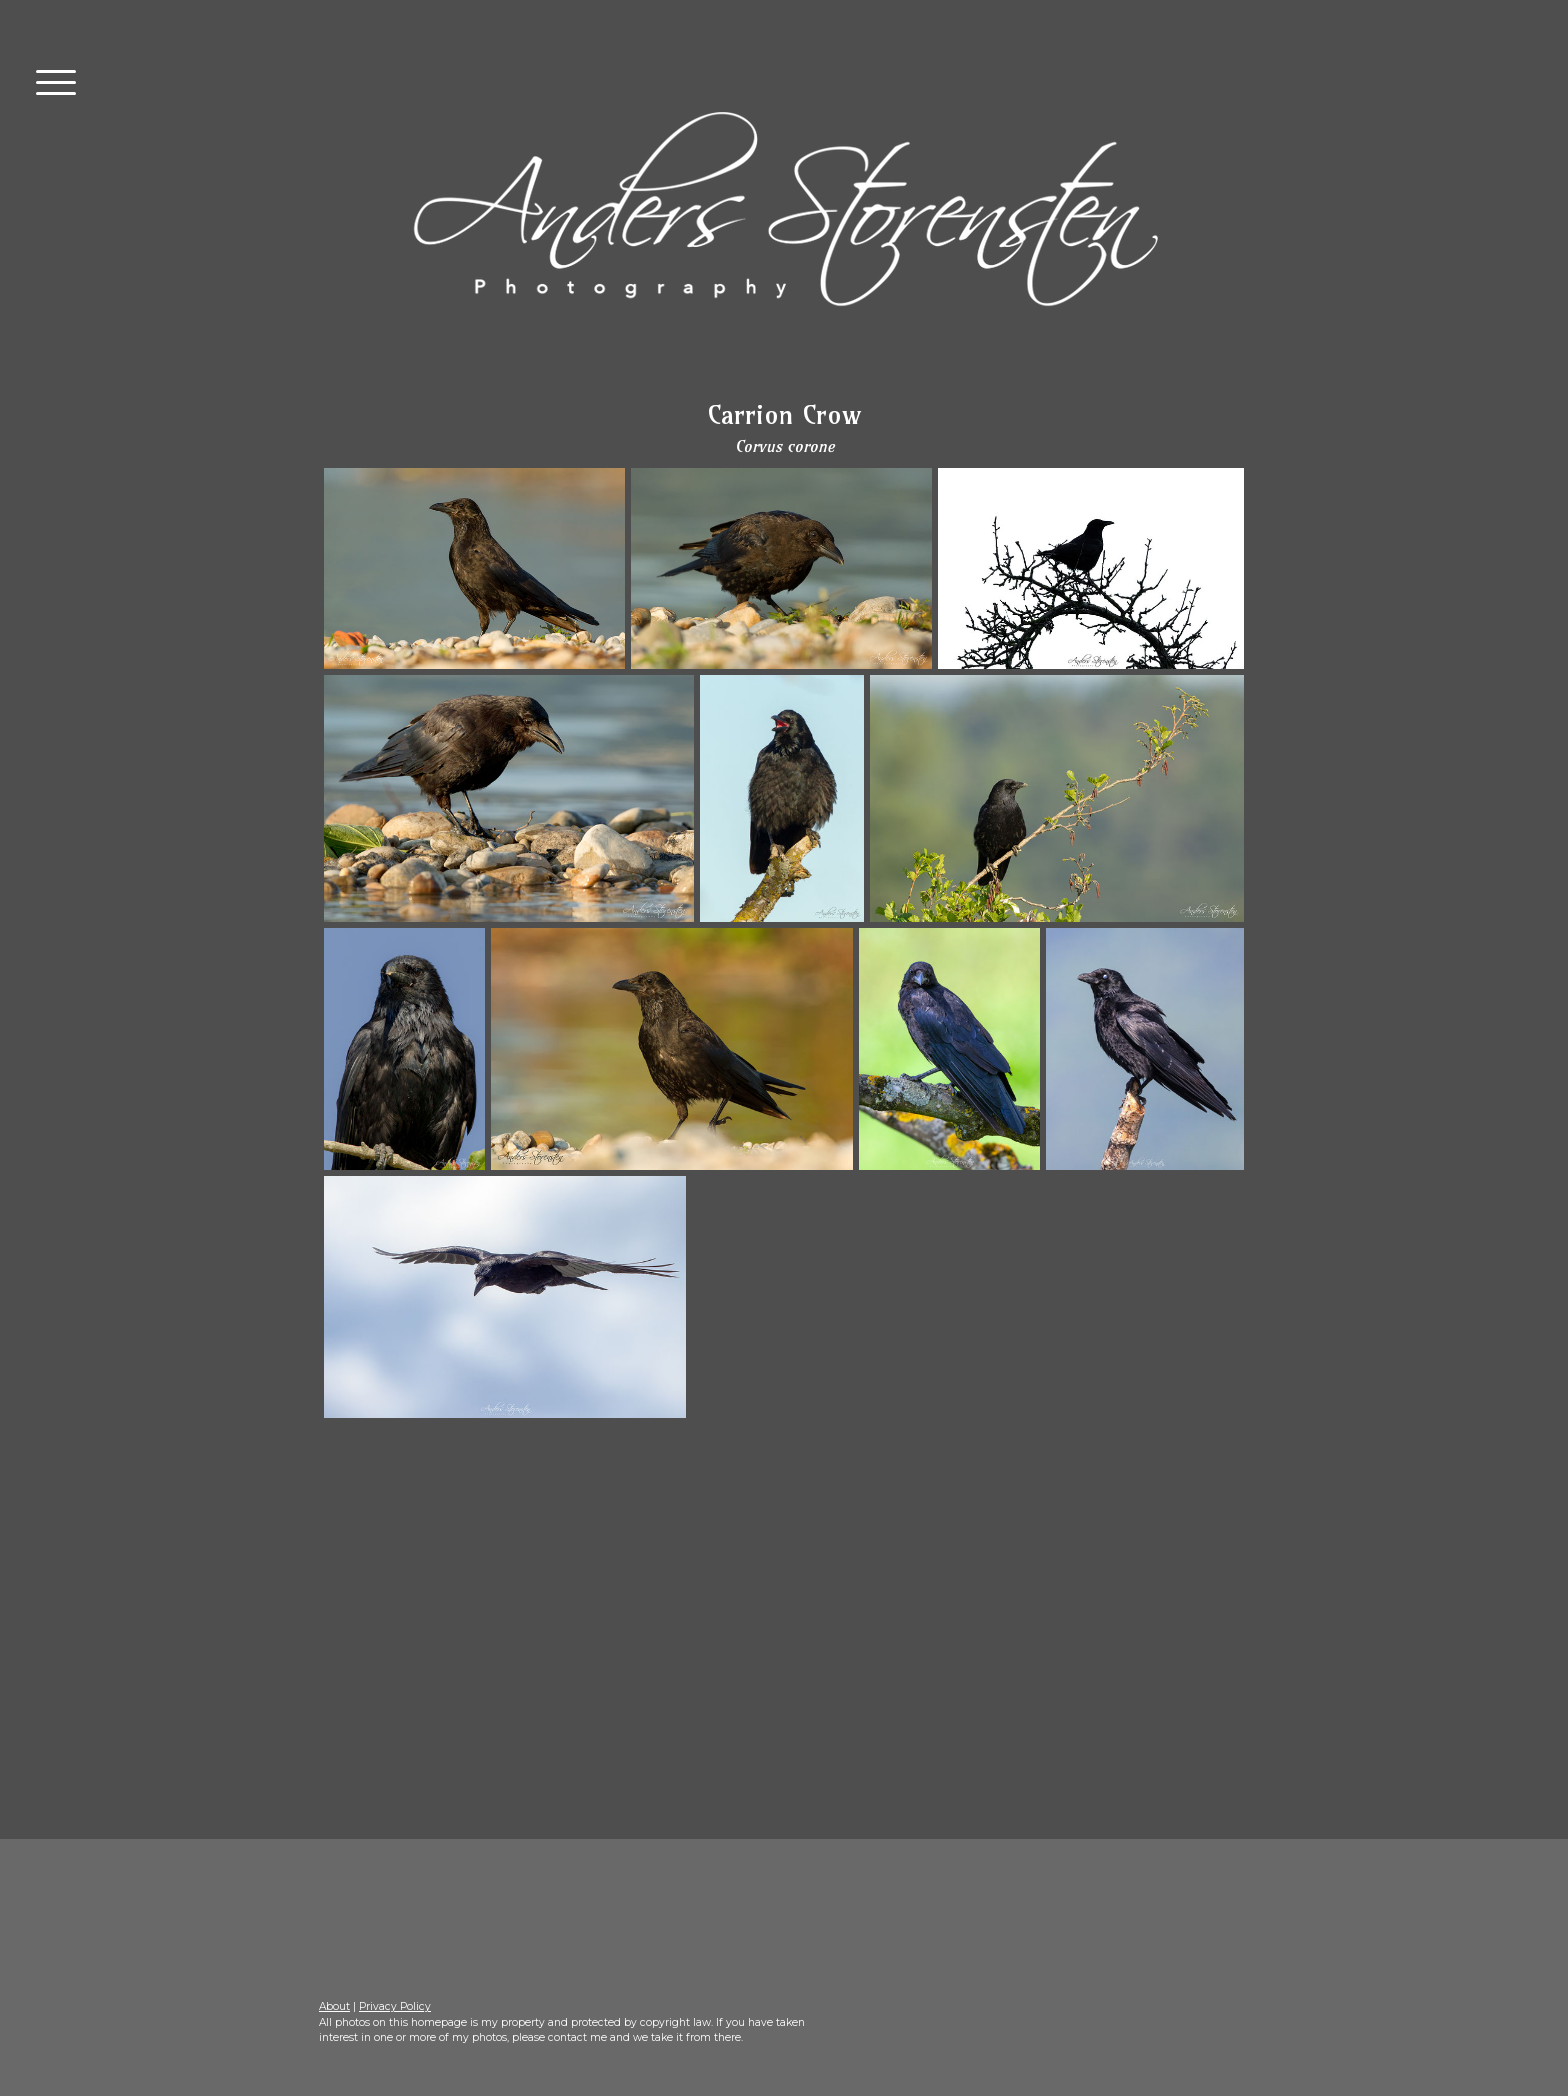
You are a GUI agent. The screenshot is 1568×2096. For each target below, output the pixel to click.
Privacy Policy (395, 2006)
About (334, 2006)
